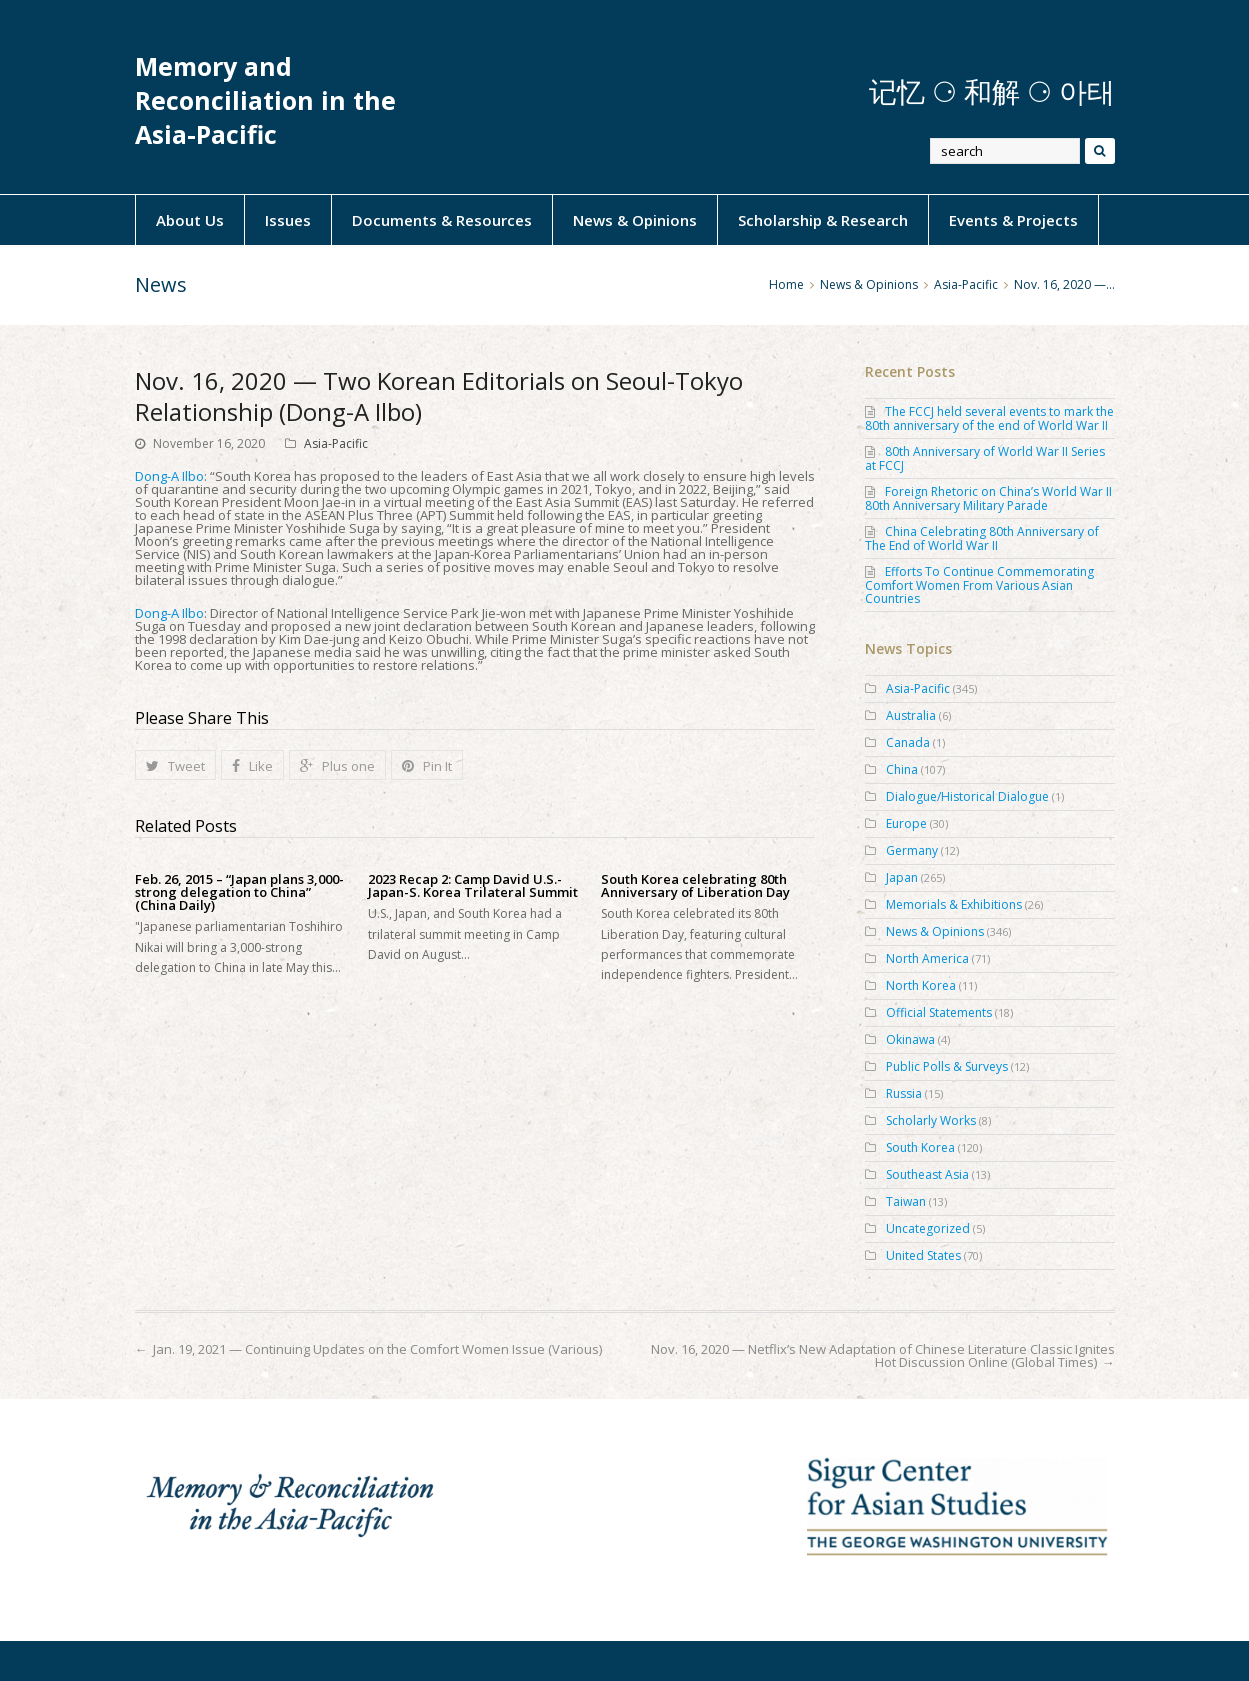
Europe (906, 823)
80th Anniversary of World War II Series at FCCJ (985, 458)
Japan (902, 877)
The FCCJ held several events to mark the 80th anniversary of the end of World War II (989, 418)
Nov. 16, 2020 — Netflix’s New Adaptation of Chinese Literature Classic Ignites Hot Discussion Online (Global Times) (883, 1355)
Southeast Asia (927, 1174)
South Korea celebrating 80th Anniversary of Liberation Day (695, 886)
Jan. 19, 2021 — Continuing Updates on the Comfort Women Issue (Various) (377, 1349)
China (902, 769)
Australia (911, 715)
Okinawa (910, 1039)
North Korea (921, 985)
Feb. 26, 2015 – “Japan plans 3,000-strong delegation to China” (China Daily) (239, 892)
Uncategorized (928, 1228)
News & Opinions (635, 220)
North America (927, 958)
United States (923, 1255)
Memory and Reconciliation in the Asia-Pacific (265, 100)
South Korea (920, 1147)
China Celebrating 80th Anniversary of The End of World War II (982, 538)
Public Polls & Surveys (947, 1066)
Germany (912, 850)
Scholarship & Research (823, 220)
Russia (904, 1093)
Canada (908, 742)
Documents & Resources (442, 220)
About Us (190, 220)
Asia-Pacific (336, 443)
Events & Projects (1013, 220)
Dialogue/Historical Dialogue (967, 796)
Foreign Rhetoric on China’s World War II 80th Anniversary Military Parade (988, 498)
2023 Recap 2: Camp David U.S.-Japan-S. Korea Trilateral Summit (473, 886)
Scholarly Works (931, 1120)
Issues (288, 220)
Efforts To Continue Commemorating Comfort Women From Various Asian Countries (979, 585)
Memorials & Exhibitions (954, 904)
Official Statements (939, 1012)
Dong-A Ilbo (169, 476)
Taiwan (906, 1201)
